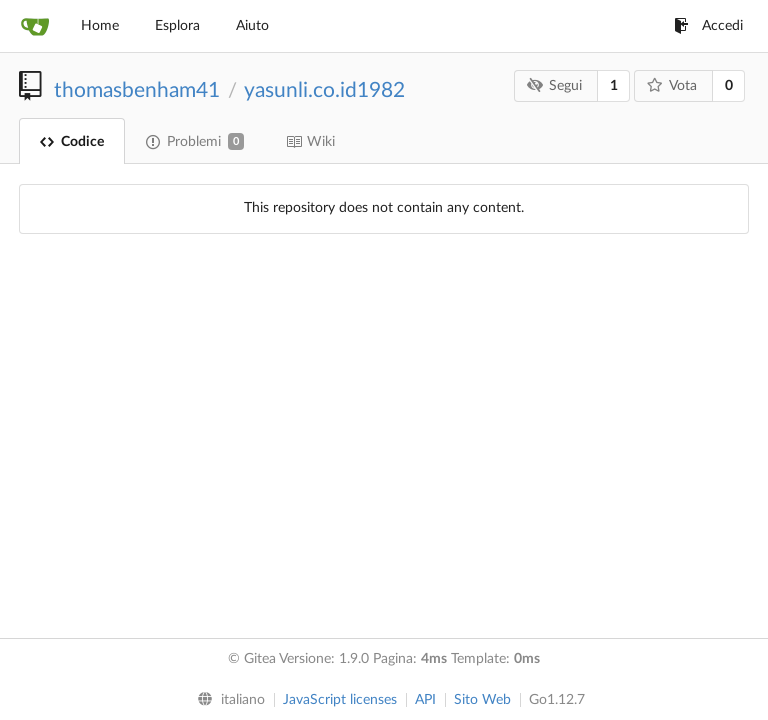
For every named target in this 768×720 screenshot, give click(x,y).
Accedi (708, 26)
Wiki (310, 142)
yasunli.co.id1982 (324, 90)
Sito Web (482, 700)
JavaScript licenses (340, 700)
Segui (555, 85)
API (425, 700)
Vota (672, 85)
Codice (72, 142)
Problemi (195, 141)
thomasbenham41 (137, 90)
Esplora (177, 26)
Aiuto (252, 26)
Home (100, 26)
